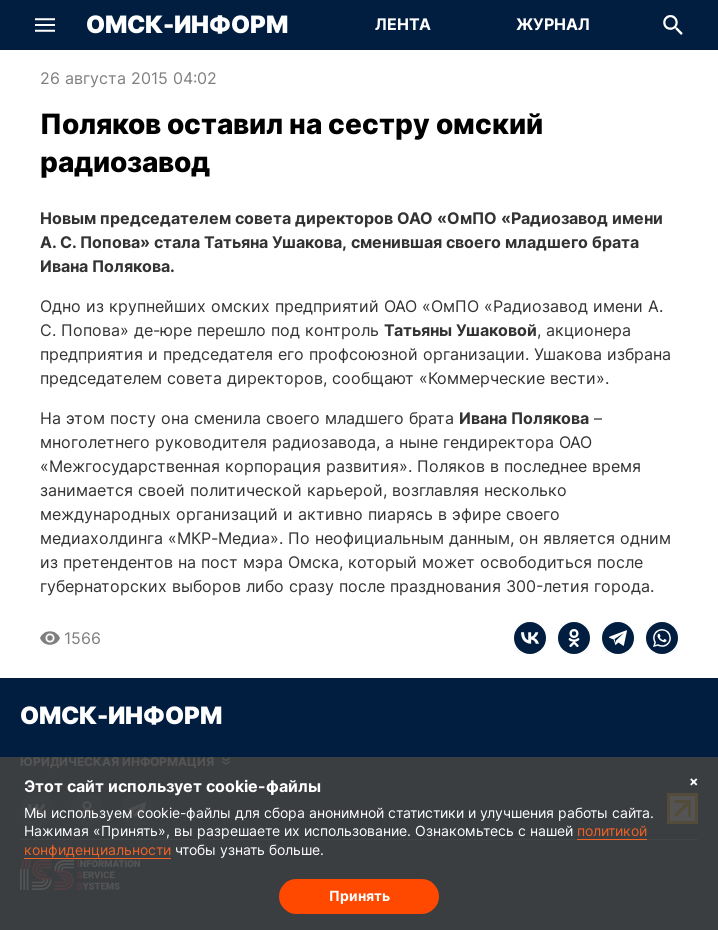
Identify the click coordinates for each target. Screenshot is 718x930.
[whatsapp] (656, 638)
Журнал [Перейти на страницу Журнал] (553, 24)
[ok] (568, 638)
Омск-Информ (187, 25)
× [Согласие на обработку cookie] (694, 780)
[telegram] (612, 638)
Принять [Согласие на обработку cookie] (359, 895)
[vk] (530, 638)
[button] (45, 25)
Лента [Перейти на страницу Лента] (403, 24)
